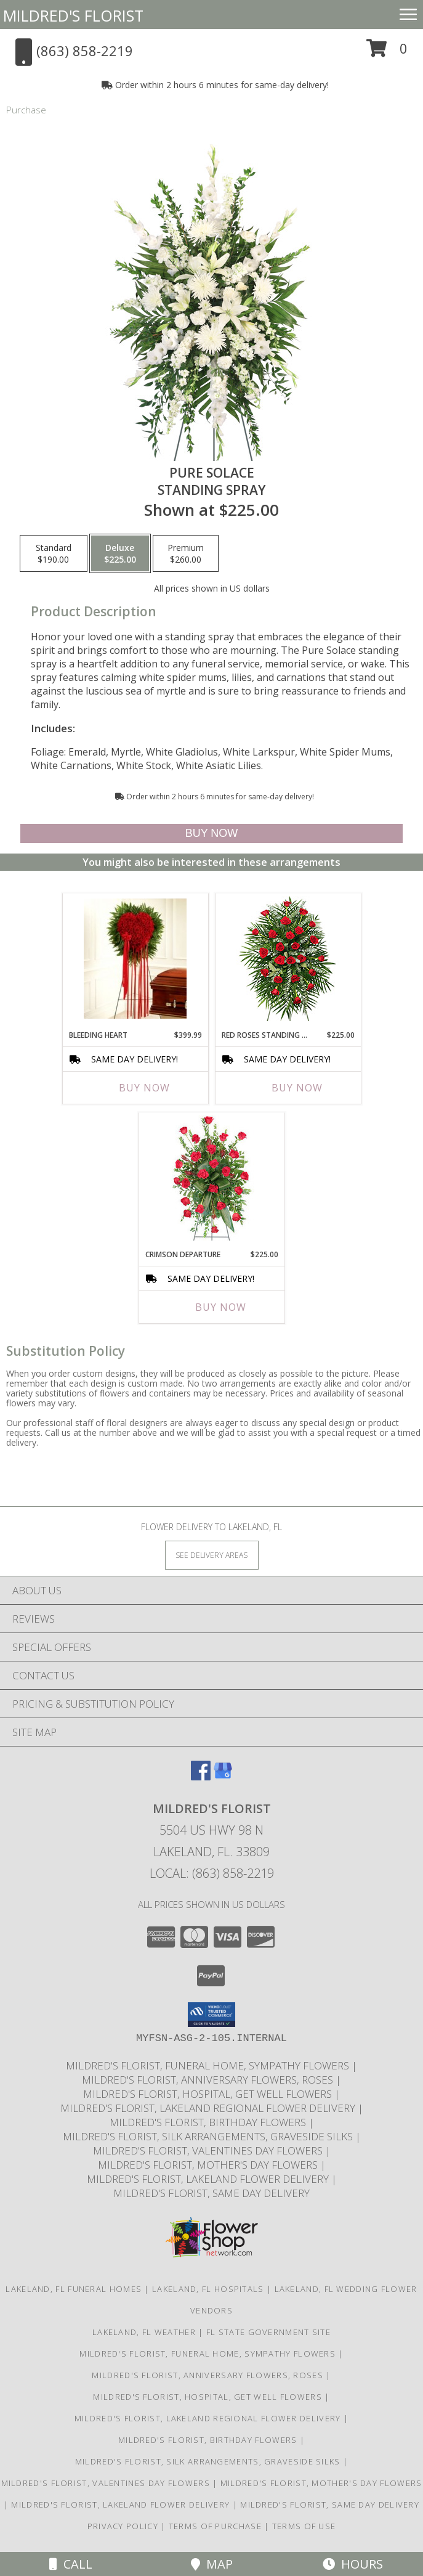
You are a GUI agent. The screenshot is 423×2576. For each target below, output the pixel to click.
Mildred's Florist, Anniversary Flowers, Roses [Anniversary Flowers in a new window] (209, 2080)
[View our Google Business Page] (223, 1776)
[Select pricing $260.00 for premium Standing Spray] (185, 553)
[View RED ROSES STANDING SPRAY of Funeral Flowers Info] (287, 958)
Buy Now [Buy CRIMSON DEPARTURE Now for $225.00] (220, 1307)
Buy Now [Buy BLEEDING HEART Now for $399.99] (144, 1087)
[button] (387, 53)
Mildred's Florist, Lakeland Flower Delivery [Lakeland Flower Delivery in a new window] (209, 2179)
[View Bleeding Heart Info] (135, 959)
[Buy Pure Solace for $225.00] (211, 833)
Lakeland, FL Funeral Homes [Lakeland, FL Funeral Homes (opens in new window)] (74, 2288)
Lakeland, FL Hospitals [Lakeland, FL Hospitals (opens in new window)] (208, 2288)
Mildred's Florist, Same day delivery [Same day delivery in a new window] (211, 2193)
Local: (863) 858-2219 (212, 1873)
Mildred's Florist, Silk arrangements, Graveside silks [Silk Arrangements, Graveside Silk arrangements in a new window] (209, 2136)
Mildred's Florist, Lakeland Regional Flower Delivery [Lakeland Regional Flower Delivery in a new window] (209, 2108)
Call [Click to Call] (70, 2564)
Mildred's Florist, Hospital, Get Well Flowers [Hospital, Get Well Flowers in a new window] (208, 2094)
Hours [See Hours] (353, 2564)
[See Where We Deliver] (212, 1554)
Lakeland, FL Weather (144, 2332)
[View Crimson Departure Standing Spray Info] (211, 1178)
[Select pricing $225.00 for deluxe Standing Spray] (120, 553)
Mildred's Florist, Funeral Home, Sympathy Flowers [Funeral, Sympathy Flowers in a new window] (209, 2065)
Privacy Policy (122, 2526)
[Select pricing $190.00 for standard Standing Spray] (53, 553)
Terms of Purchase (215, 2526)
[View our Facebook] (201, 1776)
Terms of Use (304, 2526)
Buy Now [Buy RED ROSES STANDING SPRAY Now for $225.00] (297, 1087)
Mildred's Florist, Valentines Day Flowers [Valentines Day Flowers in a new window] (209, 2150)
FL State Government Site (268, 2332)
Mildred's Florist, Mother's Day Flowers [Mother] (209, 2165)
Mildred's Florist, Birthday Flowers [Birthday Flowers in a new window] (209, 2122)
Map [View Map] (212, 2564)
